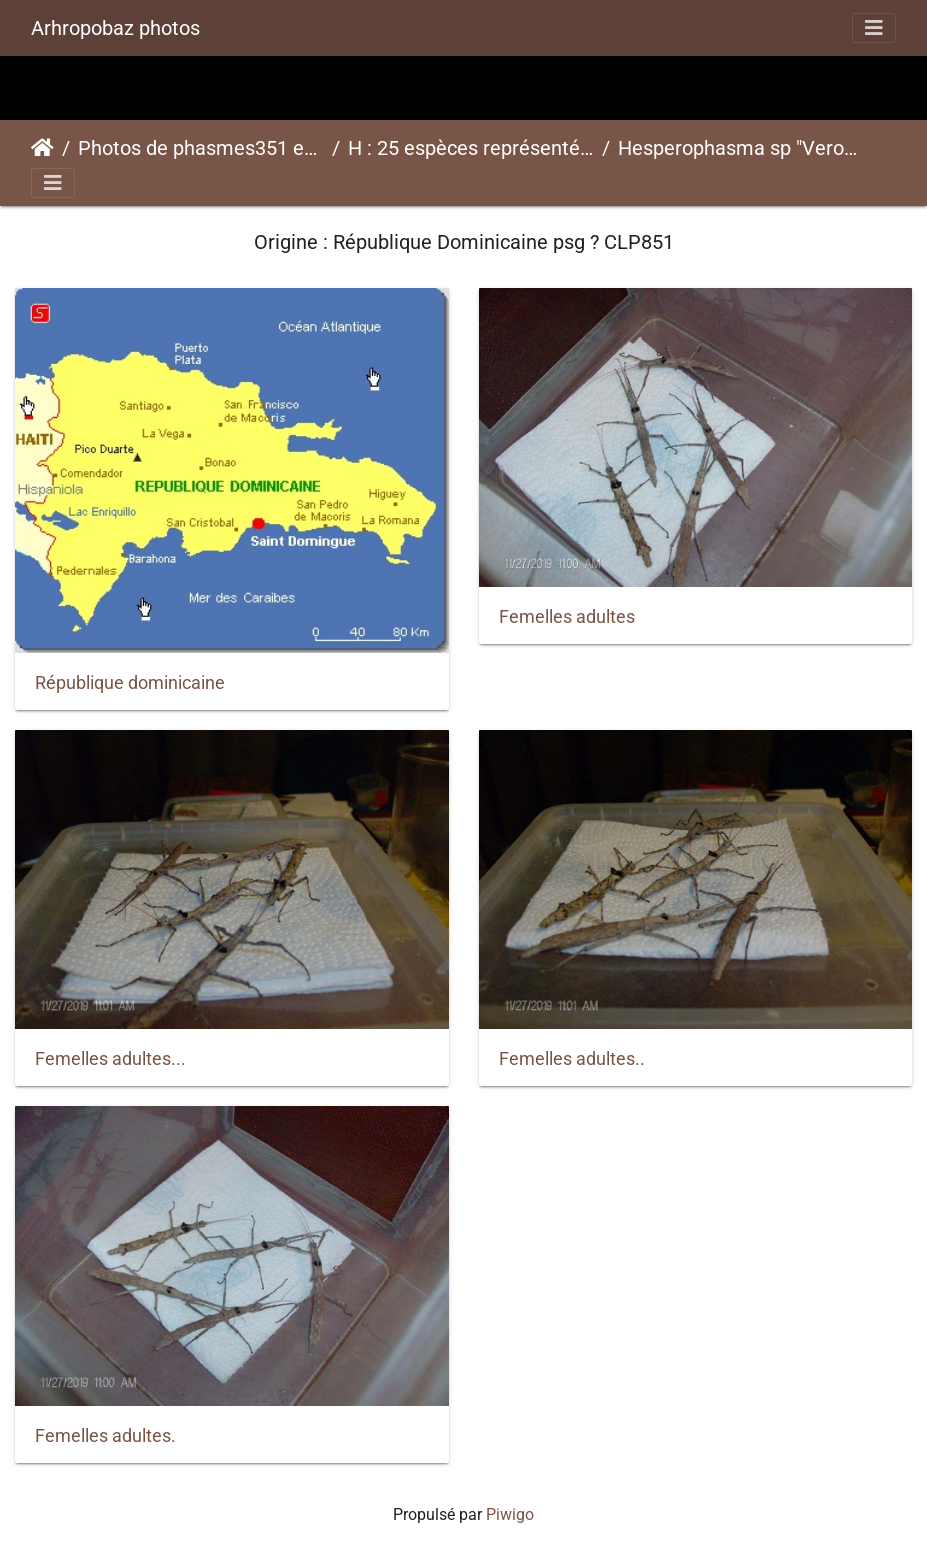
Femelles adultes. (105, 1436)
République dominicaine (130, 683)
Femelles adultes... (110, 1059)
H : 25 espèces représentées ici (471, 148)
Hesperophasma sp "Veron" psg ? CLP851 (741, 148)
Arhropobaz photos (115, 28)
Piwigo (510, 1514)
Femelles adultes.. (572, 1059)
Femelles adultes (567, 617)
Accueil (42, 148)
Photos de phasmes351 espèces (201, 148)
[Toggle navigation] (874, 28)
